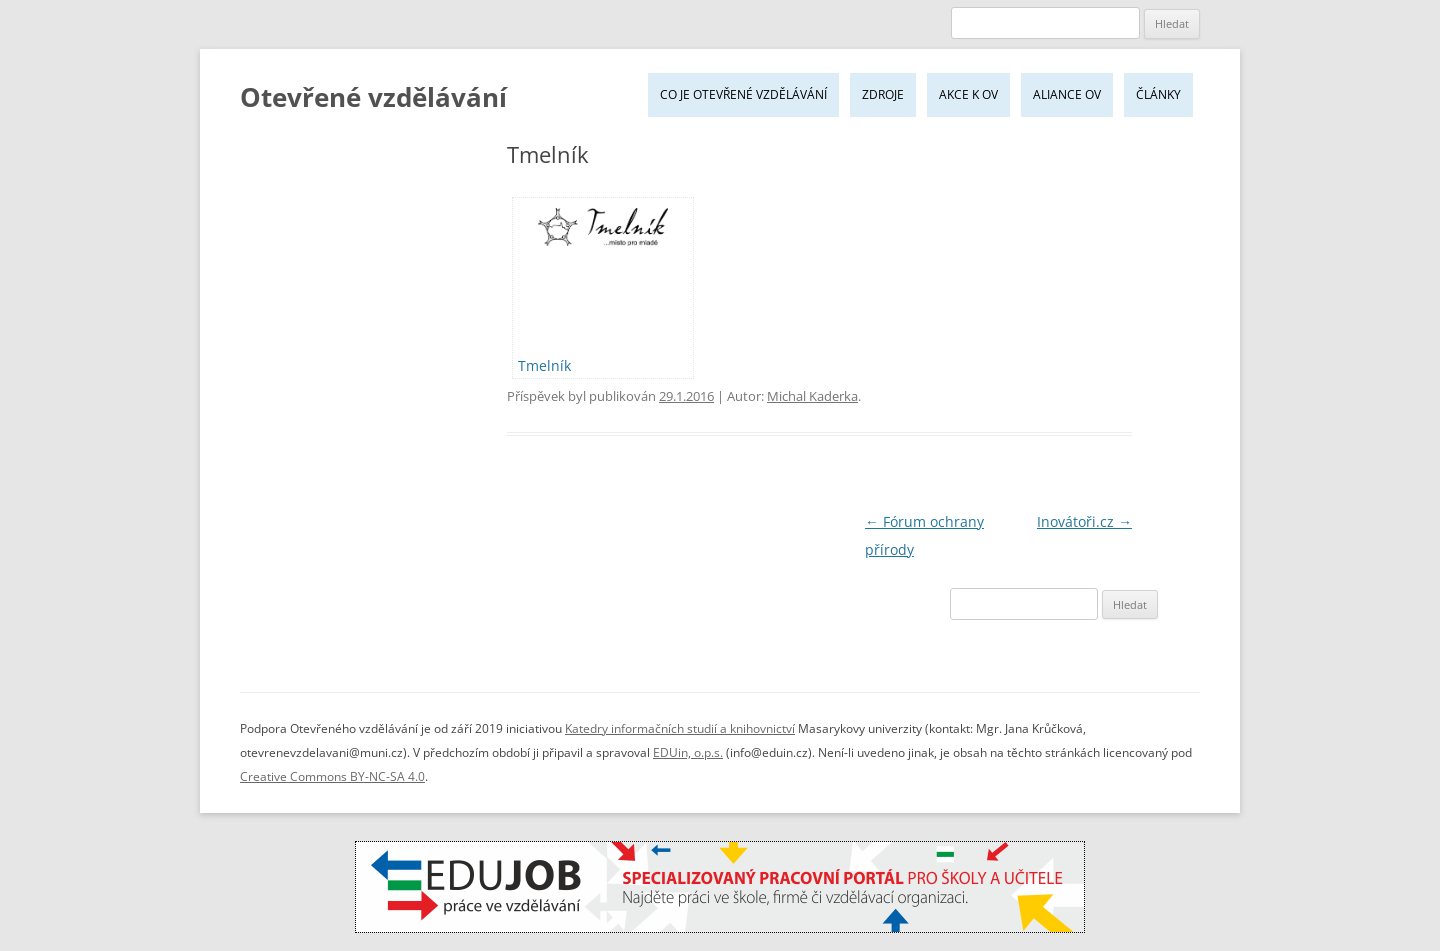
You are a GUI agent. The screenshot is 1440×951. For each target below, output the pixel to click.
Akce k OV (968, 94)
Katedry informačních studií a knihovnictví (680, 728)
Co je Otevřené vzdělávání (743, 94)
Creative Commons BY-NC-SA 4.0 (332, 776)
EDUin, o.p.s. (688, 752)
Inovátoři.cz (1084, 521)
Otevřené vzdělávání (373, 97)
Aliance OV (1067, 94)
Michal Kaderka (812, 396)
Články (1158, 94)
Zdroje (883, 94)
